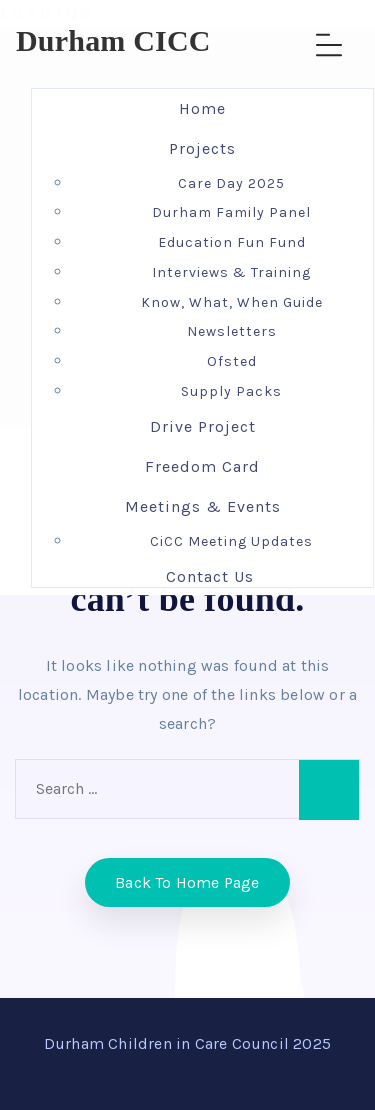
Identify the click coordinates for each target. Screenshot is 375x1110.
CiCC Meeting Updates (231, 541)
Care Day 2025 (231, 183)
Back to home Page (187, 882)
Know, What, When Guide (232, 302)
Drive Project (203, 426)
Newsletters (232, 331)
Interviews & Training (231, 272)
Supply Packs (231, 391)
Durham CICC (113, 40)
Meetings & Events (203, 506)
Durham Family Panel (231, 212)
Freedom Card (202, 466)
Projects (202, 148)
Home (202, 108)
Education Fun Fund (232, 242)
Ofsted (232, 361)
